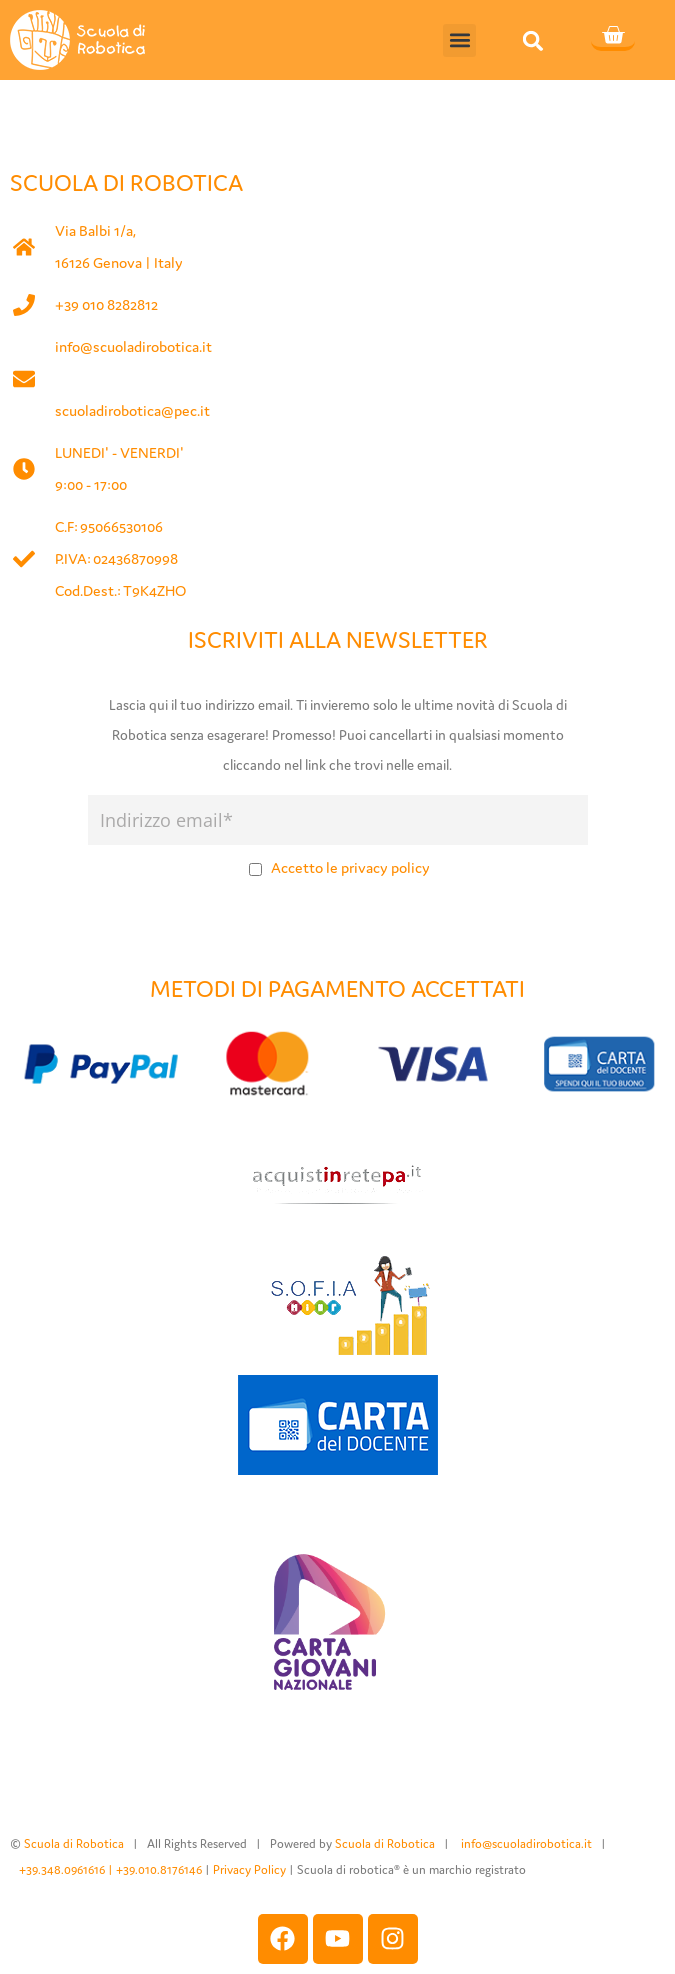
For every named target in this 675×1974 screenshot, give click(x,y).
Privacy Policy (249, 1869)
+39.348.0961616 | (67, 1869)
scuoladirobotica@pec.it (132, 410)
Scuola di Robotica (74, 1843)
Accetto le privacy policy (350, 867)
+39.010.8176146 (160, 1869)
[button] (459, 40)
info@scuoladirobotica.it (133, 346)
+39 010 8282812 (106, 304)
